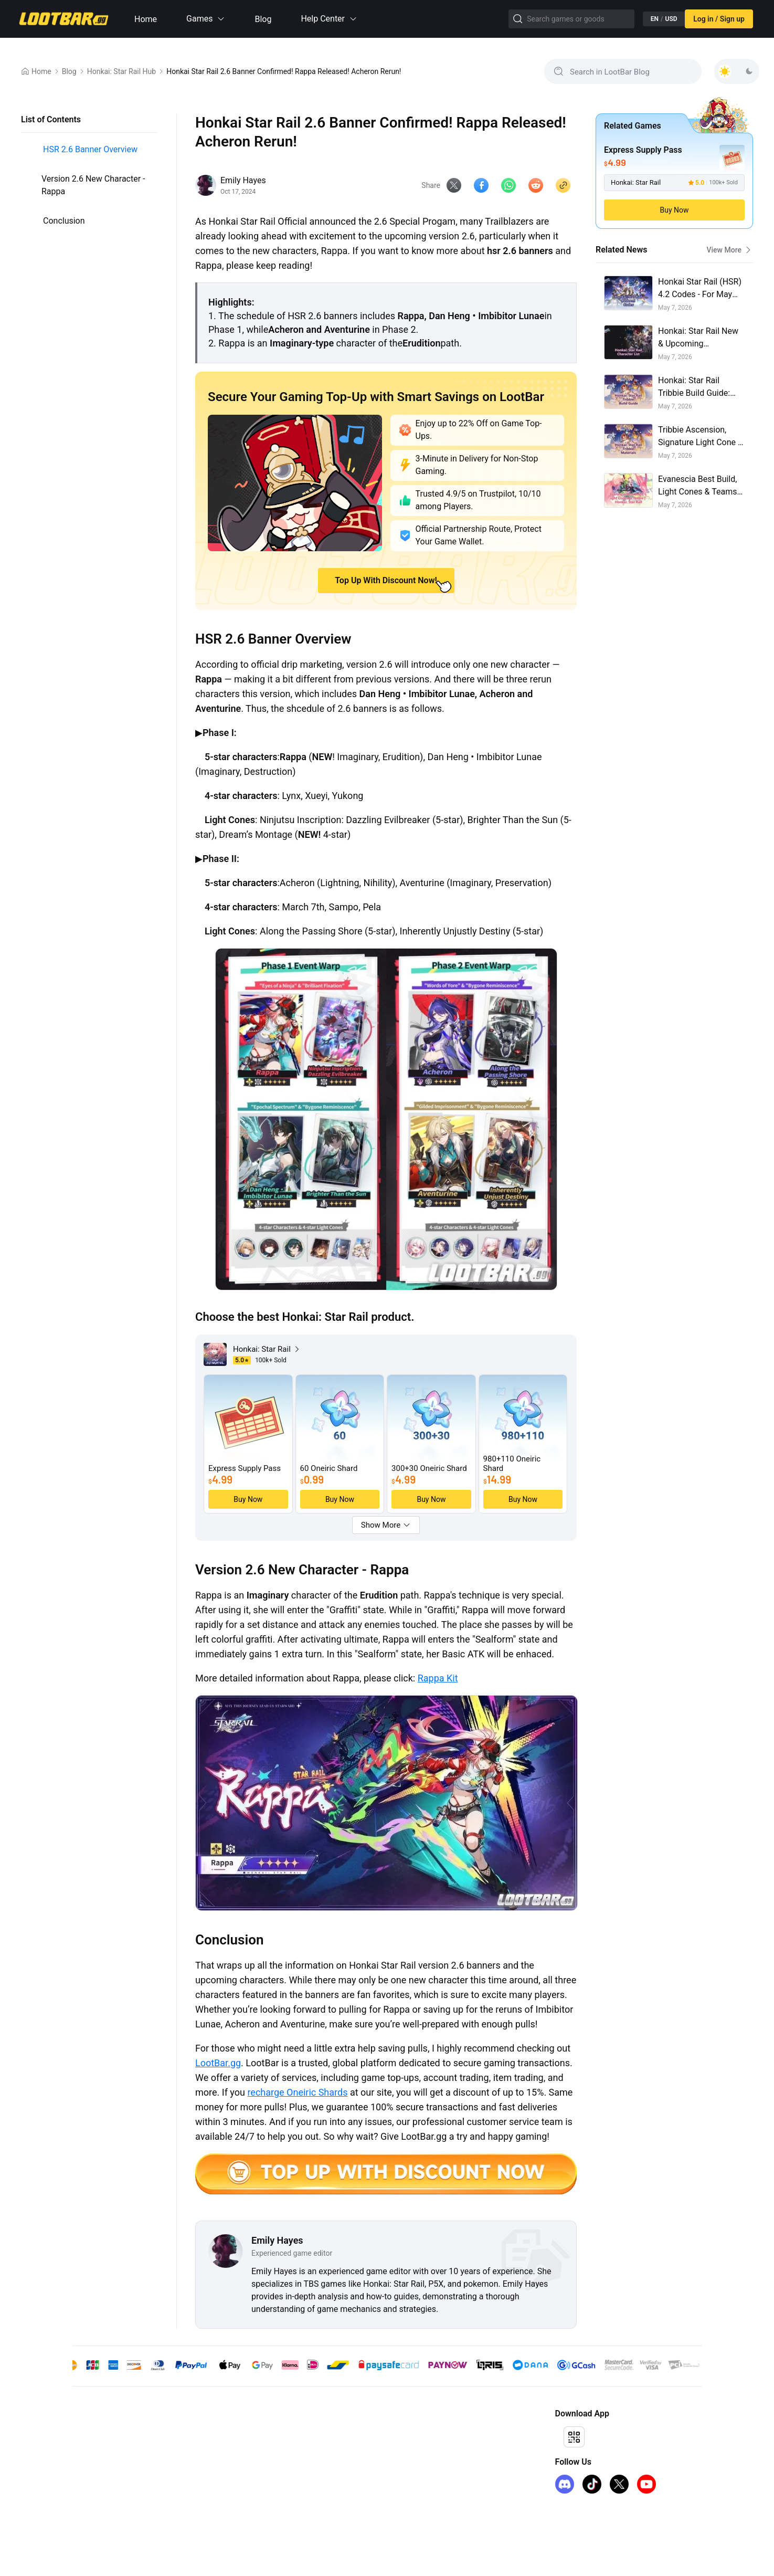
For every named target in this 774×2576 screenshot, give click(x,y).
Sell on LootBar (402, 2468)
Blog (263, 19)
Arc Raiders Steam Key (109, 2518)
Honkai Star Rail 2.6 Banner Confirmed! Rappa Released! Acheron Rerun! (283, 71)
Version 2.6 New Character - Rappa (93, 185)
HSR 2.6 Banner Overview (90, 149)
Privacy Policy (247, 2468)
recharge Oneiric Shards (297, 2094)
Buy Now (674, 210)
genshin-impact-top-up (109, 2434)
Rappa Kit (438, 1680)
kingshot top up (97, 2468)
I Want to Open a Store (413, 2451)
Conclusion (64, 221)
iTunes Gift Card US (104, 2501)
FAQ (231, 2484)
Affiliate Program (404, 2434)
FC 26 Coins (92, 2484)
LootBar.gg (218, 2064)
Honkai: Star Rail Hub (121, 71)
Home (145, 19)
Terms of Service (252, 2451)
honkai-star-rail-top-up (108, 2451)
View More (730, 250)
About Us (240, 2434)
